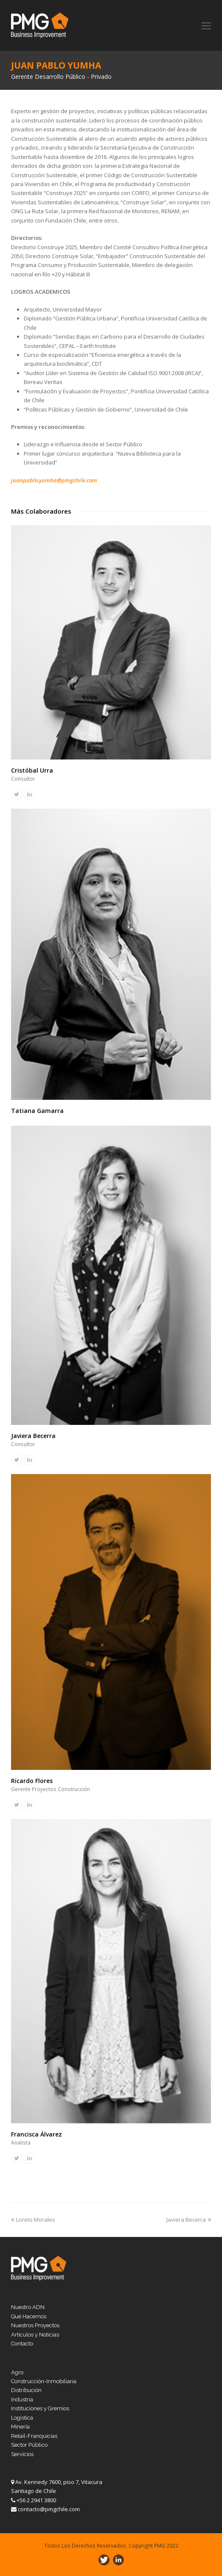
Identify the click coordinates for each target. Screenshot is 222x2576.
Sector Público (29, 2445)
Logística (22, 2418)
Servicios (22, 2454)
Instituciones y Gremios (40, 2408)
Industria (22, 2399)
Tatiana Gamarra (37, 1111)
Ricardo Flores (32, 1781)
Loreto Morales (33, 2219)
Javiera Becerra (33, 1436)
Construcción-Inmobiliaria (43, 2381)
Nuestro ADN (28, 2307)
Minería (20, 2426)
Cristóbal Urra (32, 770)
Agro (17, 2372)
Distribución (26, 2390)
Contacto (22, 2343)
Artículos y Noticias (35, 2334)
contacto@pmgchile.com (49, 2509)
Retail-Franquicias (34, 2436)
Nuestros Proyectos (35, 2325)
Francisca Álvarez (36, 2134)
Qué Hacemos (28, 2316)
